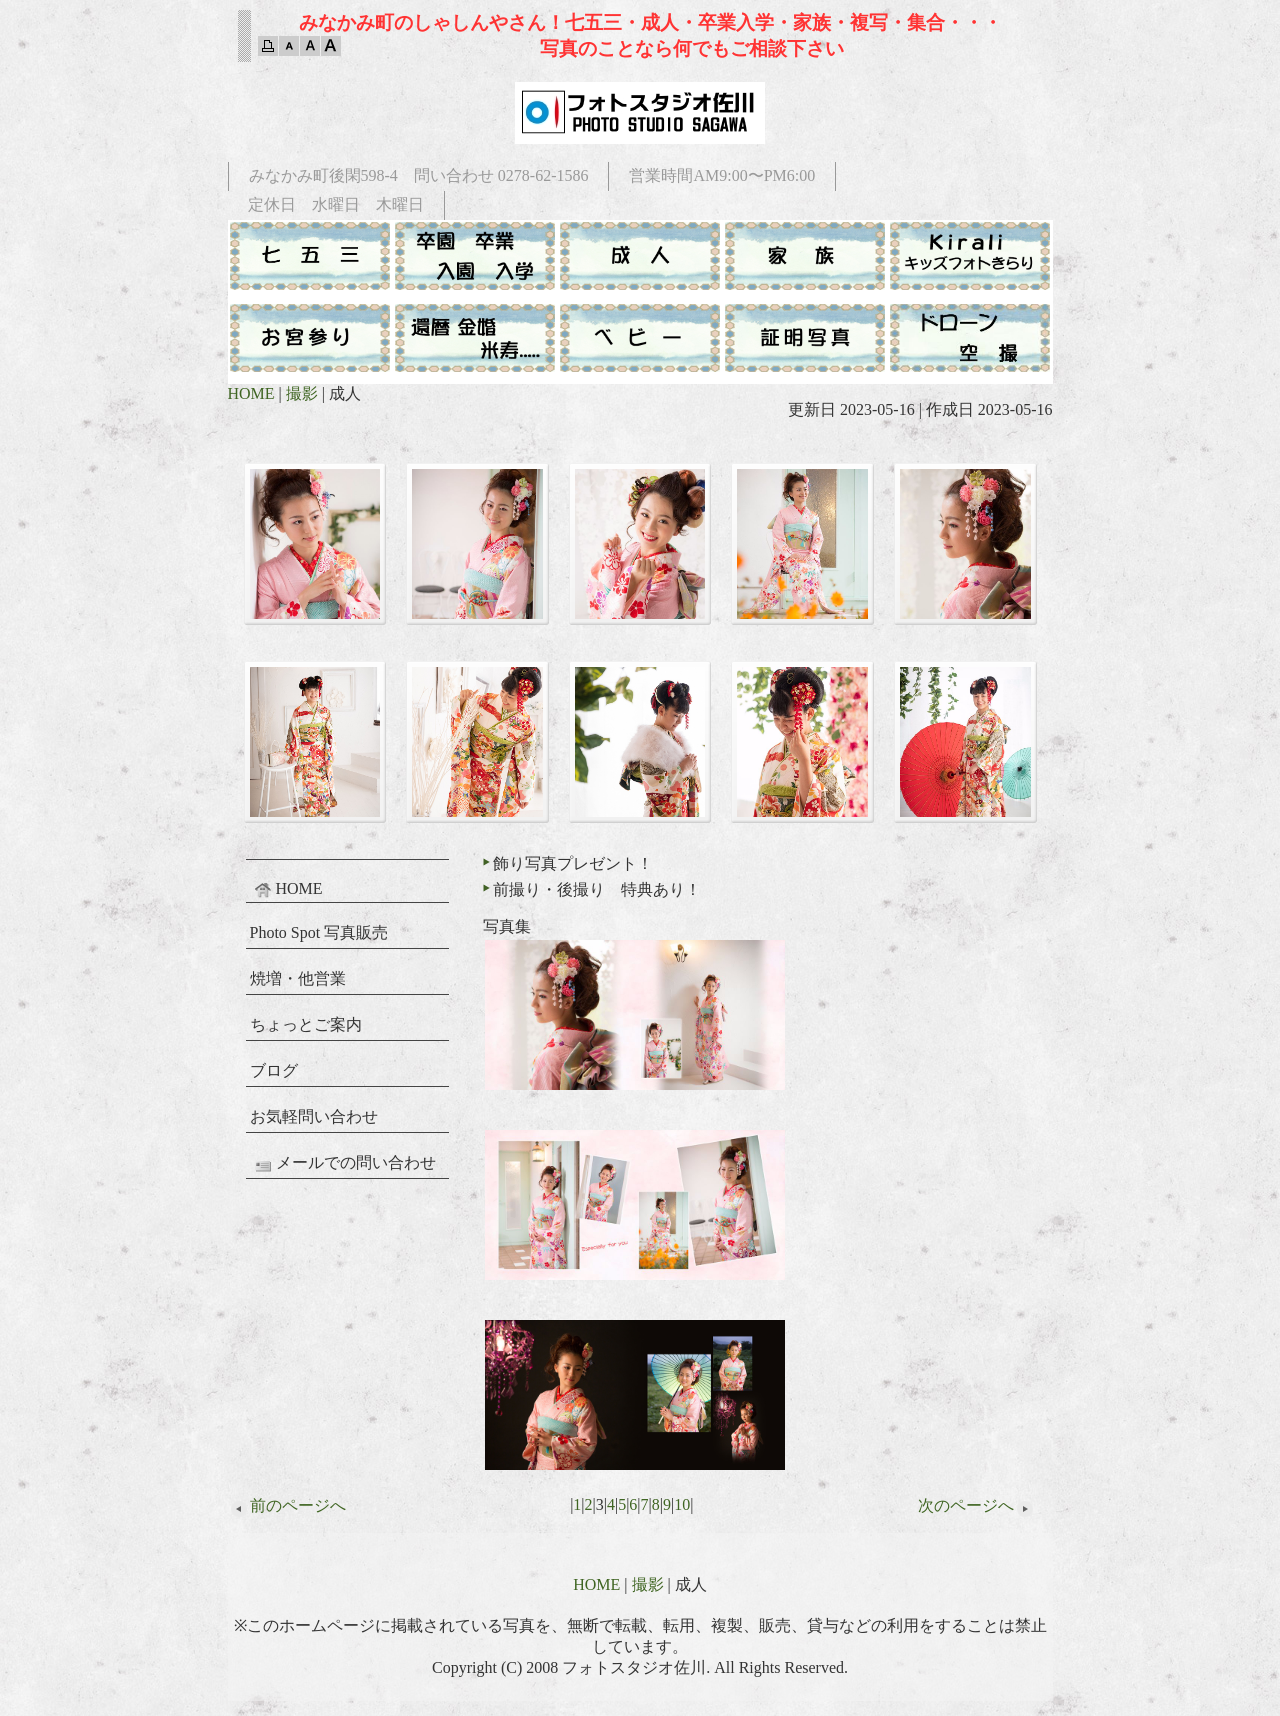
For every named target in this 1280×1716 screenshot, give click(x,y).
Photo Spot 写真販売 (319, 932)
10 (682, 1504)
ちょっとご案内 (306, 1024)
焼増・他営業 (298, 978)
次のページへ (977, 1505)
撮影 (302, 393)
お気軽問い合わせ (314, 1116)
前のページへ (287, 1505)
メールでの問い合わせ (343, 1164)
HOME (251, 393)
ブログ (274, 1070)
